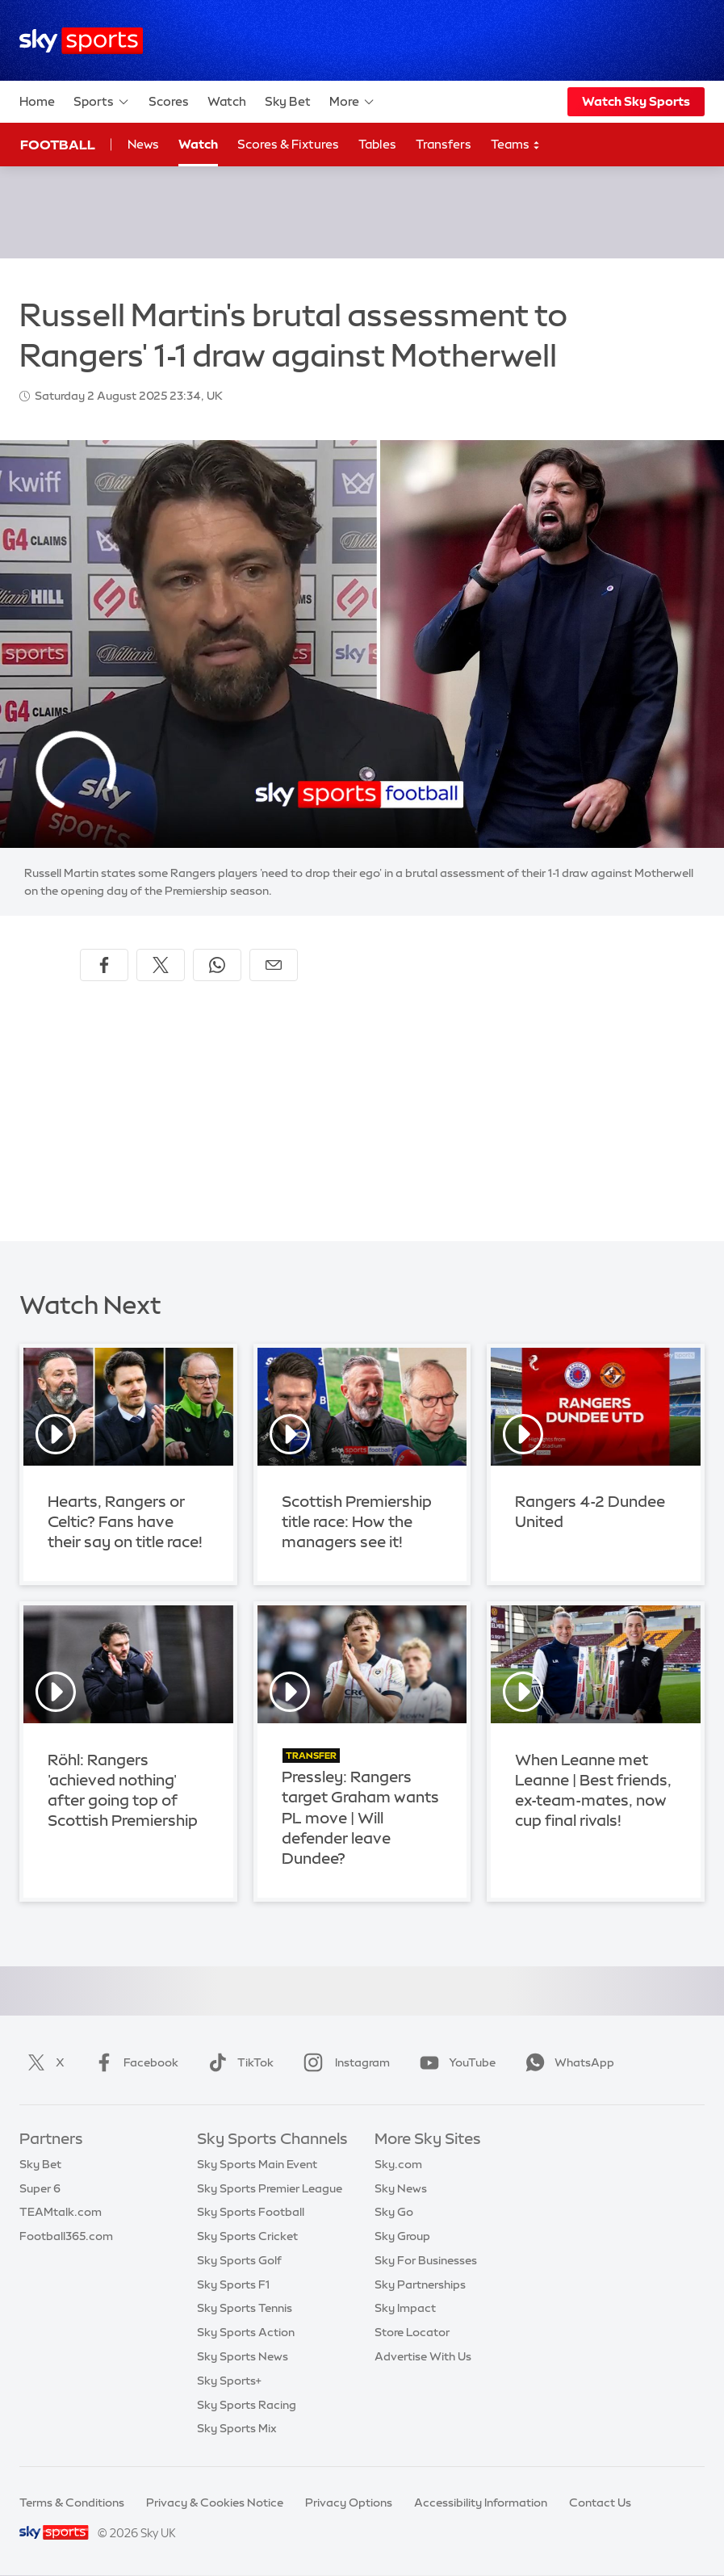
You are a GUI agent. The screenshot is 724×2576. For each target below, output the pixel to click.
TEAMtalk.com (60, 2211)
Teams (516, 145)
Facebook (133, 2062)
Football (57, 144)
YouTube (454, 2062)
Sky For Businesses (426, 2260)
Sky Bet (288, 101)
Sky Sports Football (250, 2211)
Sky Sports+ (229, 2380)
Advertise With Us (423, 2356)
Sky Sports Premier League (269, 2188)
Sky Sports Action (246, 2332)
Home (37, 101)
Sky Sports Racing (246, 2404)
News (143, 144)
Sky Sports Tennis (244, 2308)
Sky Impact (405, 2308)
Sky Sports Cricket (247, 2236)
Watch (226, 101)
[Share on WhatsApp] (217, 965)
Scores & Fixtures (288, 144)
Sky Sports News (242, 2356)
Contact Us (600, 2502)
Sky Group (402, 2236)
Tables (377, 144)
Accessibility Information (480, 2502)
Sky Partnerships (420, 2284)
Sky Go (394, 2211)
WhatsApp (566, 2062)
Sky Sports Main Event (257, 2164)
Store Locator (412, 2332)
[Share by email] (273, 965)
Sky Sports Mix (237, 2428)
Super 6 (40, 2188)
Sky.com (398, 2164)
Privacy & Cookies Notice (214, 2502)
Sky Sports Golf (239, 2260)
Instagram (343, 2062)
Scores (169, 101)
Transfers (443, 144)
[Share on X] (160, 965)
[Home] (81, 40)
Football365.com (66, 2236)
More (352, 101)
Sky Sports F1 (233, 2284)
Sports (101, 101)
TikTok (238, 2062)
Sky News (401, 2188)
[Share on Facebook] (104, 965)
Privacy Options (348, 2502)
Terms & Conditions (71, 2502)
